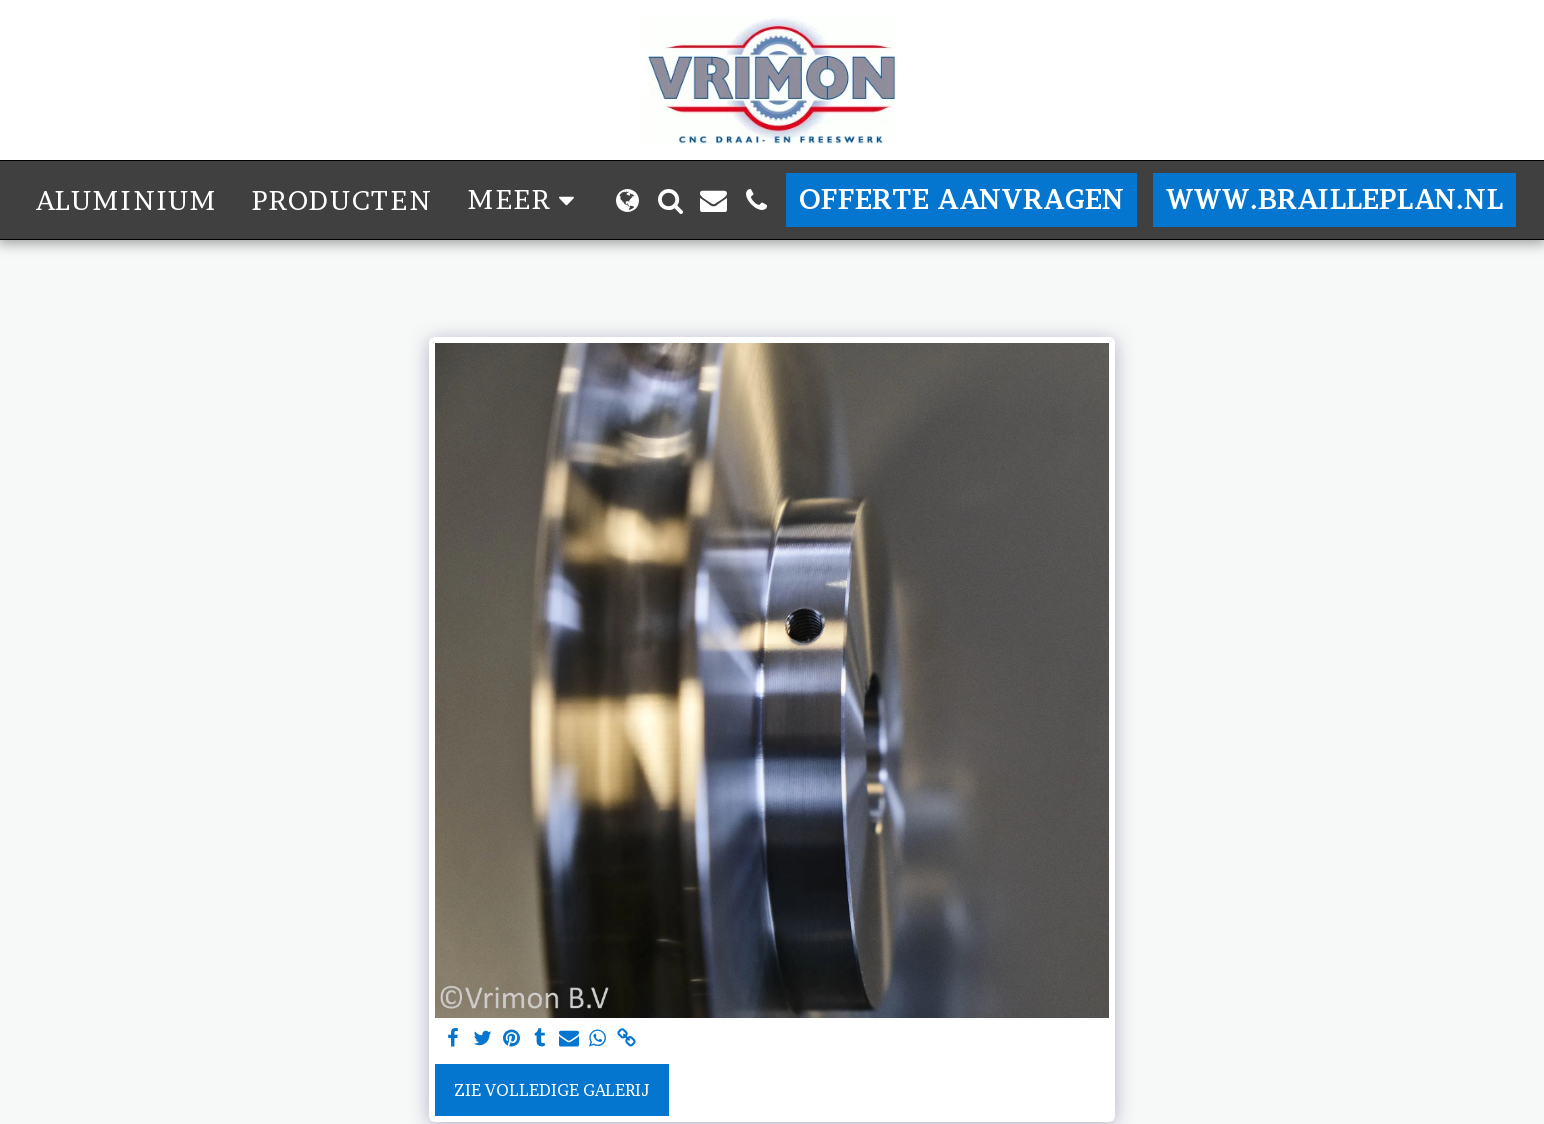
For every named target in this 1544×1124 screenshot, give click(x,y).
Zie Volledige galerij (552, 1090)
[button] (670, 200)
